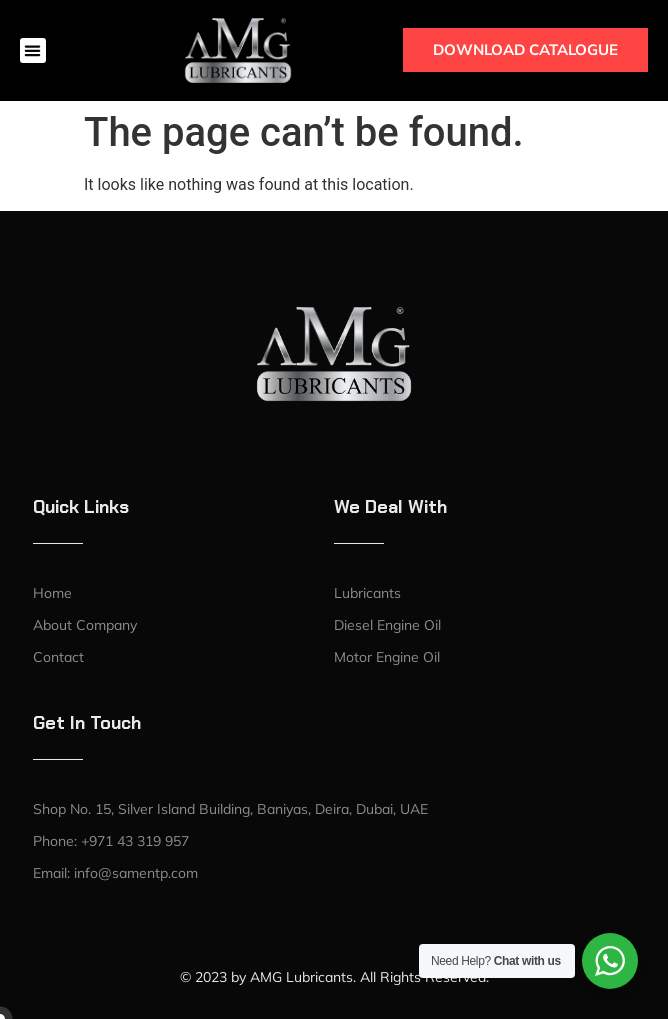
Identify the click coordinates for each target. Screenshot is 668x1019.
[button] (33, 51)
